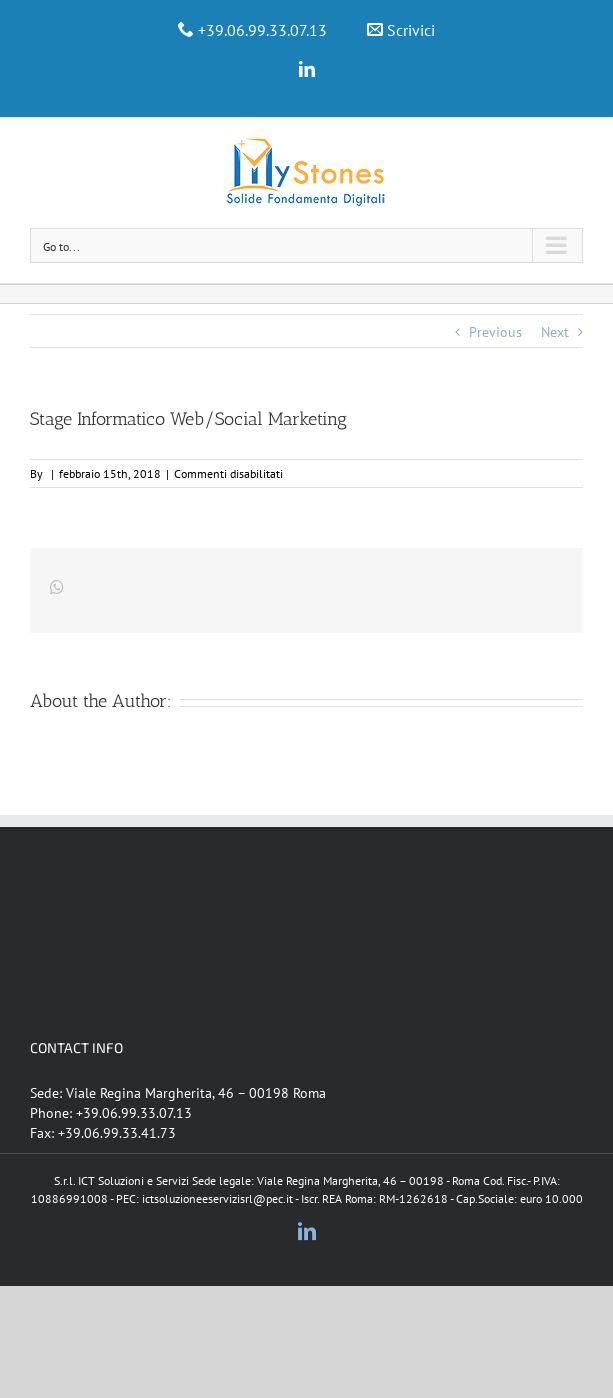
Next (555, 332)
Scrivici (411, 30)
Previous (495, 332)
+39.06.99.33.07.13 (262, 30)
